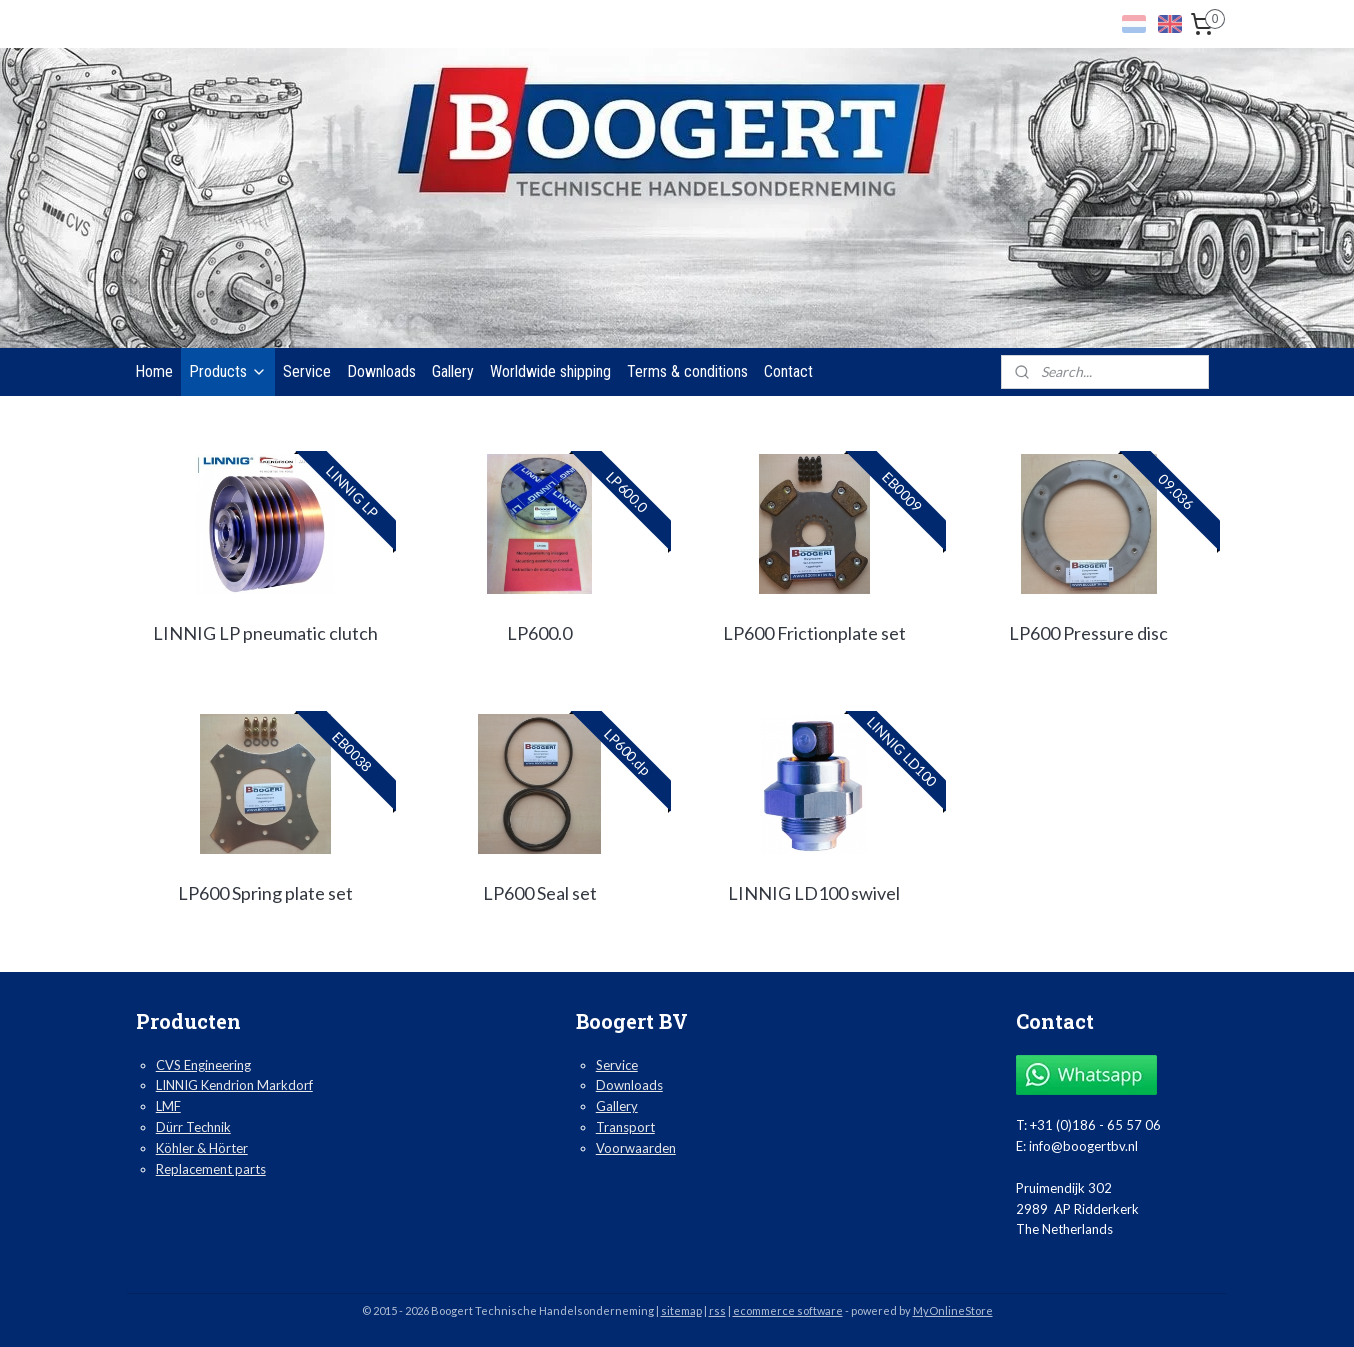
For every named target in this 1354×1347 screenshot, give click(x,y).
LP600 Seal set (540, 893)
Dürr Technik (193, 1127)
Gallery (453, 371)
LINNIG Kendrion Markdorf (234, 1085)
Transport (625, 1127)
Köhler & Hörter (202, 1148)
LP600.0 (539, 633)
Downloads (381, 371)
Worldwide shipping (550, 371)
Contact (788, 371)
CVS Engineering (203, 1065)
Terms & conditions (687, 371)
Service (307, 371)
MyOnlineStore (953, 1310)
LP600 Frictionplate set (814, 633)
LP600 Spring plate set (265, 893)
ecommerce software (788, 1310)
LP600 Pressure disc (1088, 633)
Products (228, 371)
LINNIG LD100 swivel (814, 893)
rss (717, 1310)
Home (154, 371)
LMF (168, 1106)
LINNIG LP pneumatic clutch (265, 633)
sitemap (681, 1310)
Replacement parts (211, 1169)
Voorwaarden (636, 1148)
